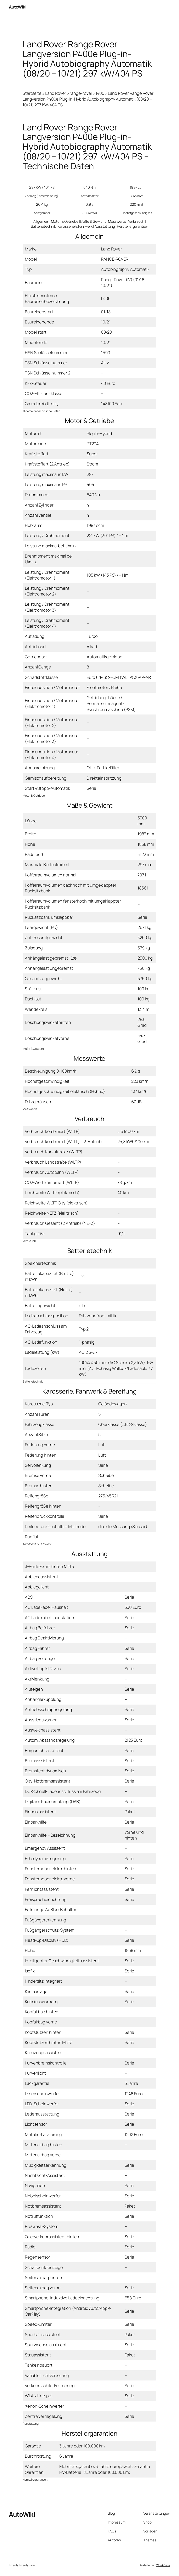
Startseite (32, 93)
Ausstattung (105, 226)
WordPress (163, 2565)
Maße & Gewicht (93, 221)
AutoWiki (17, 7)
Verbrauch (136, 221)
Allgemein (41, 221)
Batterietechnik (43, 226)
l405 (100, 93)
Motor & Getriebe (64, 221)
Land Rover (55, 93)
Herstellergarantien (132, 226)
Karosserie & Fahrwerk (75, 226)
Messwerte (117, 221)
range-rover (81, 93)
